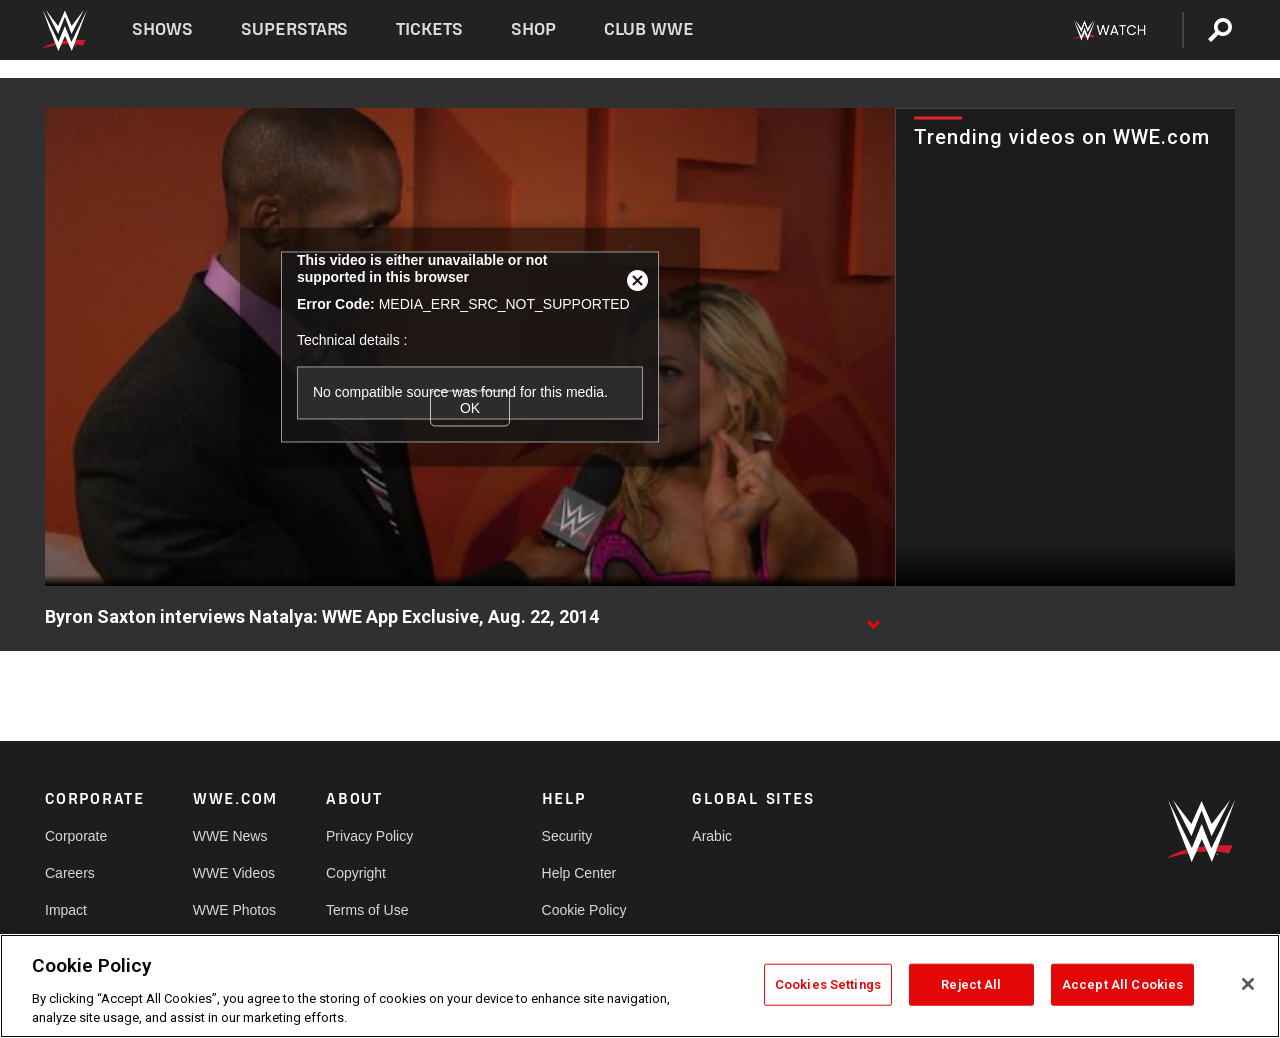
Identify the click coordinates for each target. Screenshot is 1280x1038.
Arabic (712, 836)
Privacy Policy (369, 836)
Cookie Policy (584, 910)
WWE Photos (234, 910)
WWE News (230, 836)
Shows (162, 29)
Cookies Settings (828, 984)
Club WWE (649, 29)
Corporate (76, 836)
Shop (533, 29)
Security (567, 836)
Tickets (429, 29)
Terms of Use (367, 910)
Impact (66, 910)
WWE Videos (234, 873)
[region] (640, 986)
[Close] (1248, 984)
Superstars (295, 29)
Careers (70, 873)
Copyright (356, 873)
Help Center (579, 873)
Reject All (971, 984)
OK (470, 408)
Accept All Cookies (1122, 984)
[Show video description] (873, 618)
